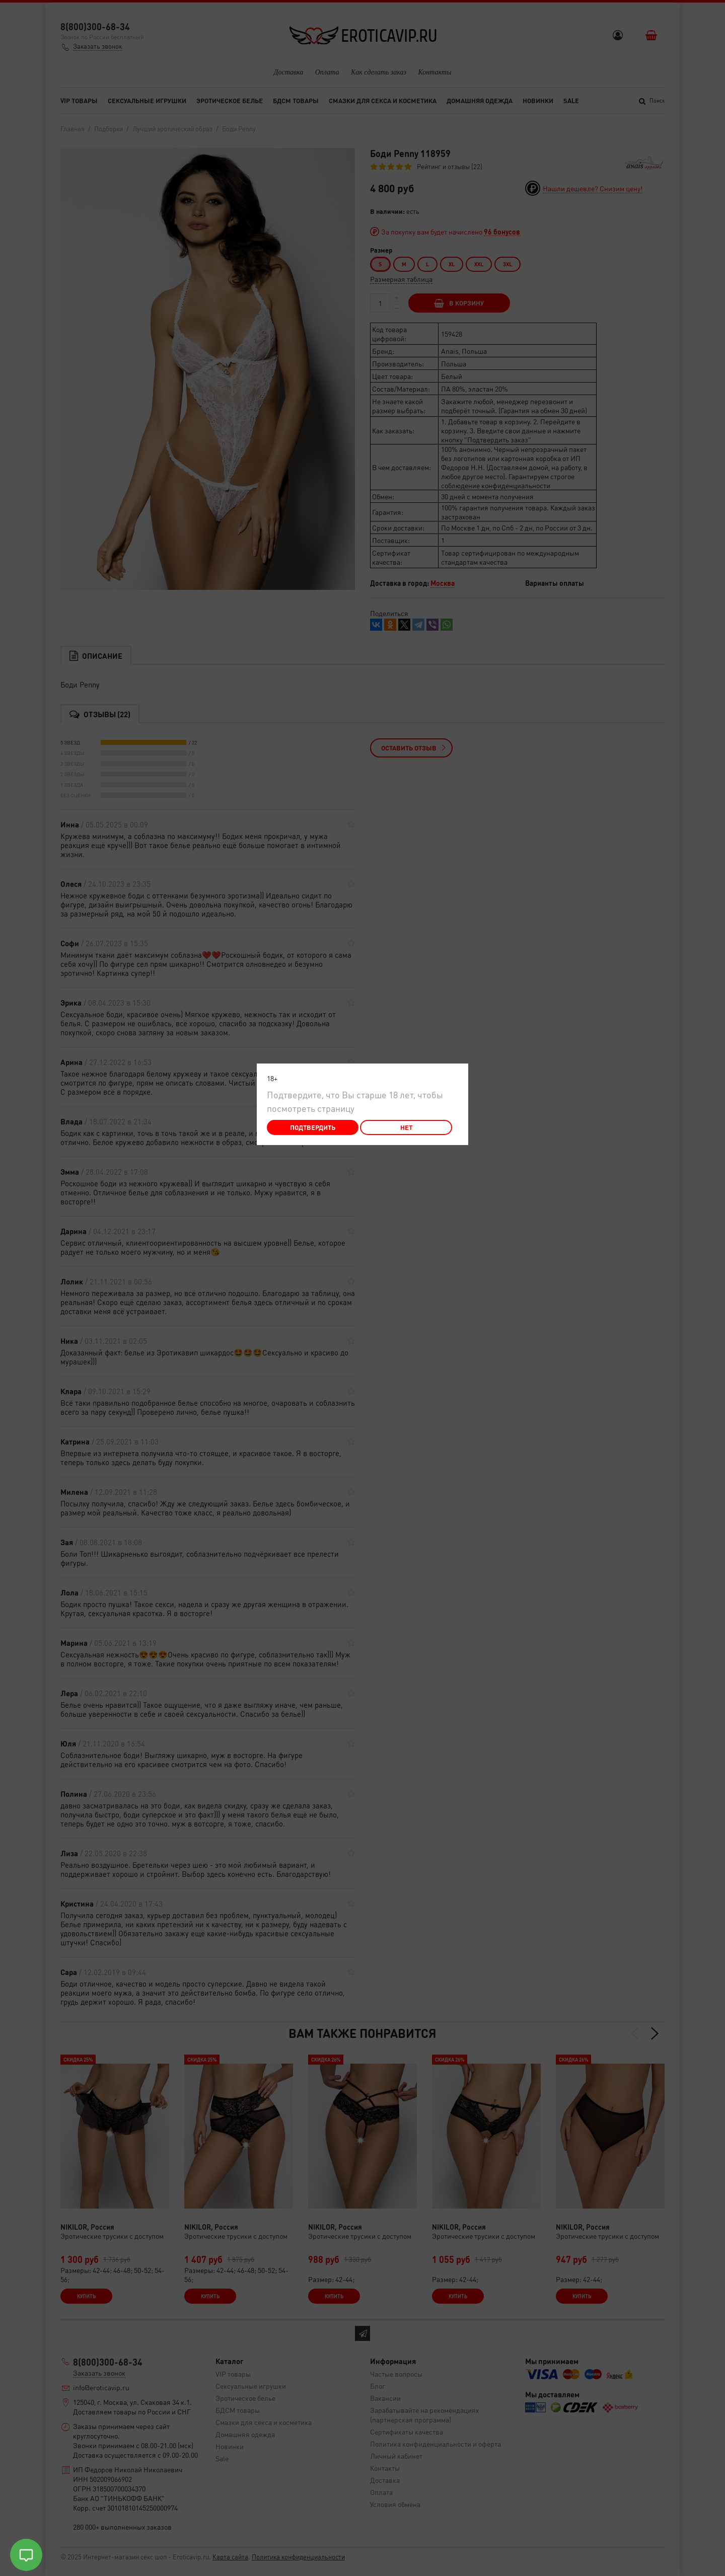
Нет (406, 1127)
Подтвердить (312, 1127)
